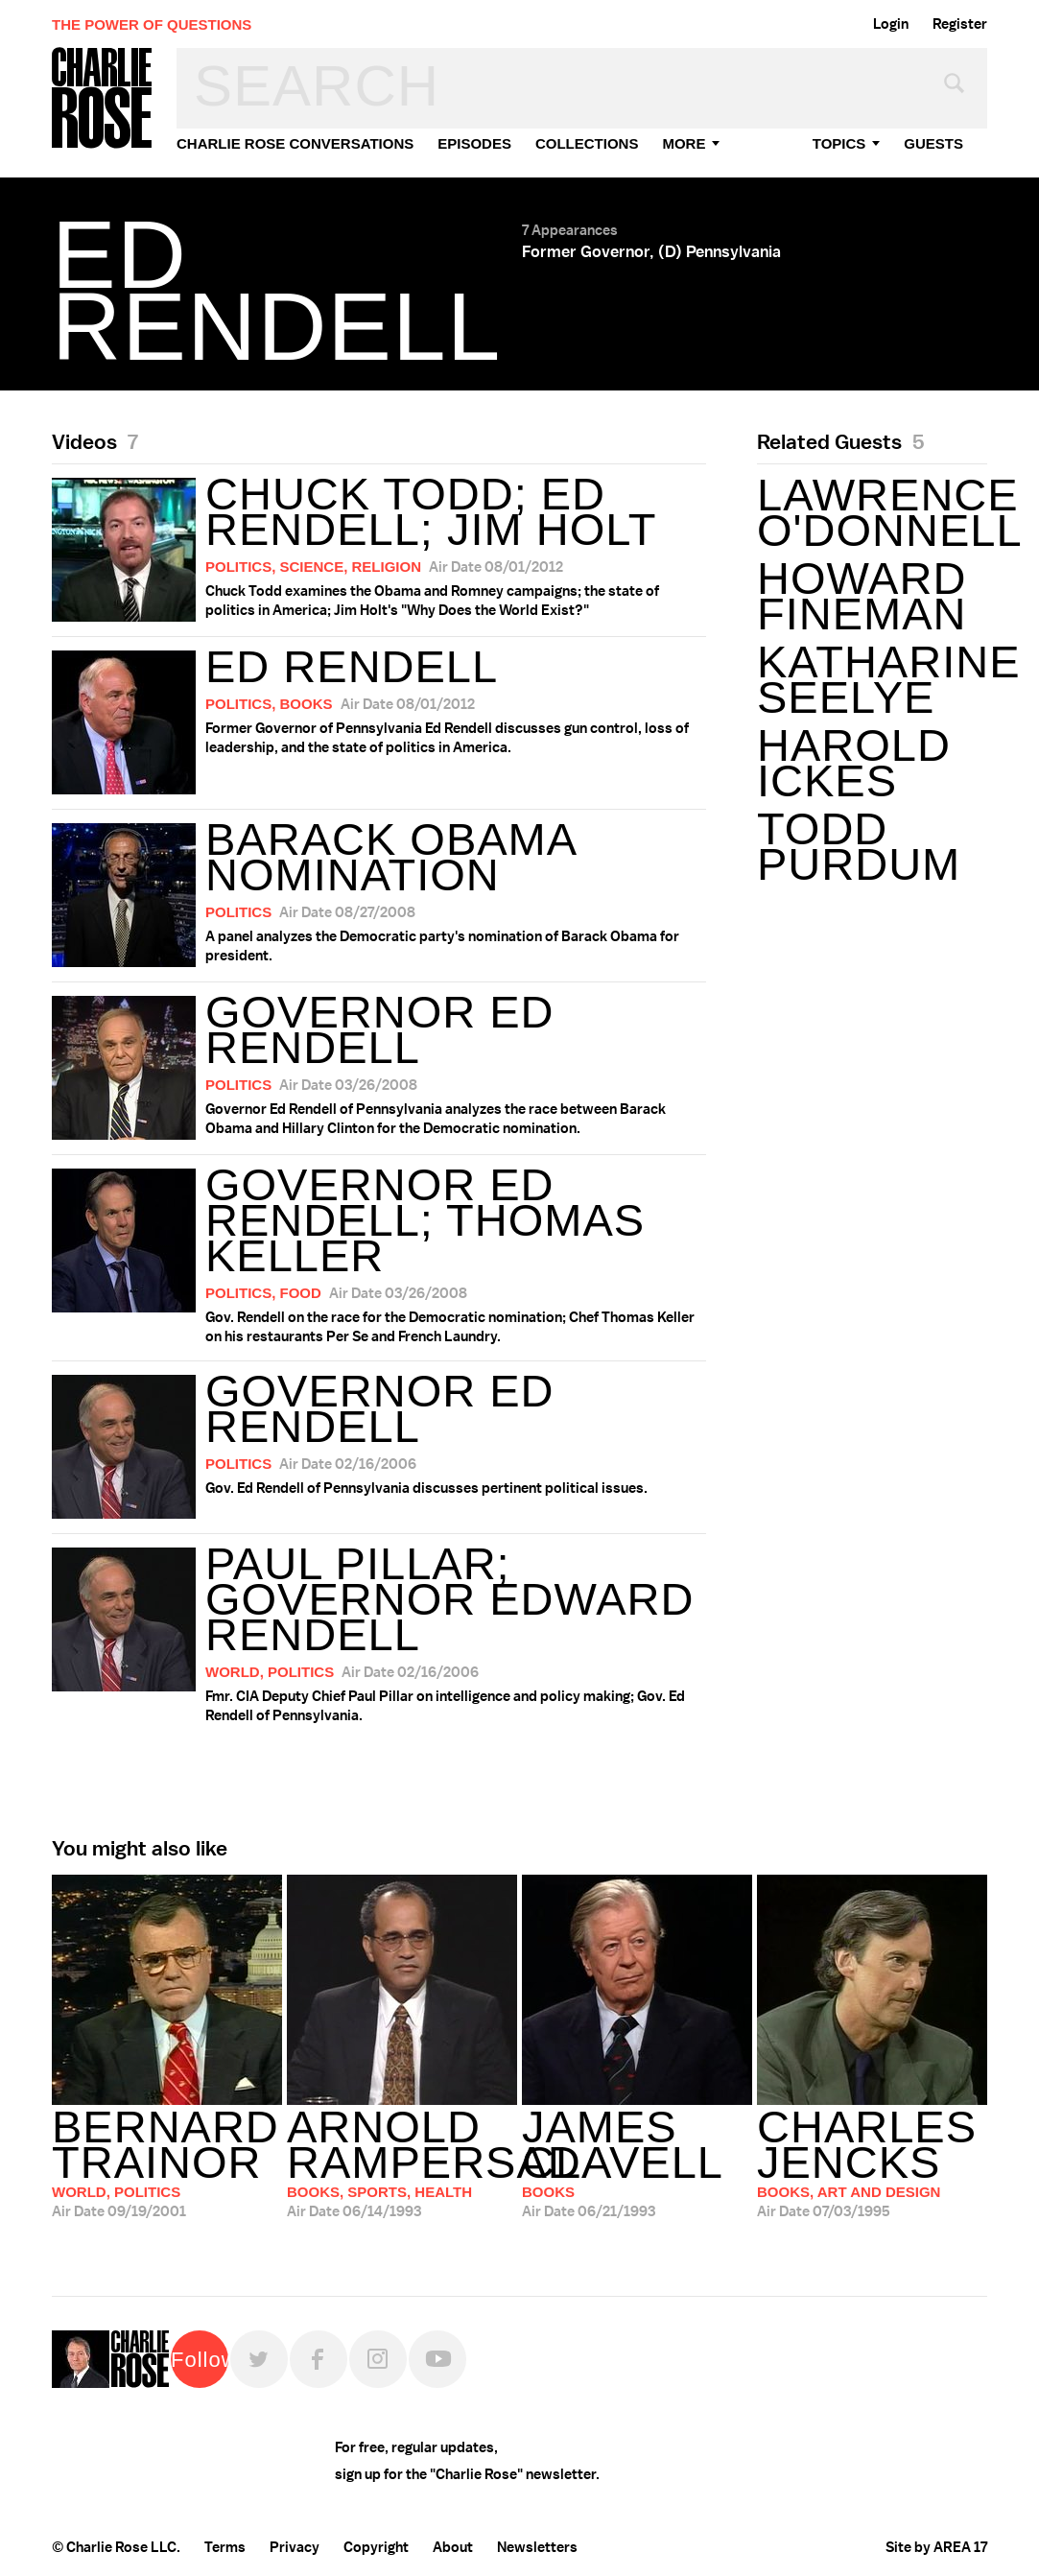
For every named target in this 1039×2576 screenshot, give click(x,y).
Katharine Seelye (872, 679)
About (453, 2547)
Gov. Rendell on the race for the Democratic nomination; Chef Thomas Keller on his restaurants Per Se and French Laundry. (379, 1252)
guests (933, 143)
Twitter (259, 2359)
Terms (225, 2547)
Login (891, 24)
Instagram (378, 2359)
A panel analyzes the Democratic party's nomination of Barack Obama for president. (379, 890)
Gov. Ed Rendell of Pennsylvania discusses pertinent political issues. (379, 1442)
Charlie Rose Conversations (295, 143)
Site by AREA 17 (936, 2547)
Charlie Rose (102, 99)
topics (839, 143)
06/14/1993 (402, 2163)
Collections (587, 143)
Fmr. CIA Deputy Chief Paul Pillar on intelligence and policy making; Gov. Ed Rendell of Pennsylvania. (379, 1631)
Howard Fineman (862, 595)
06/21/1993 (637, 2163)
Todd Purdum (858, 846)
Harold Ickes (854, 762)
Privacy (294, 2547)
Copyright (376, 2547)
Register (960, 24)
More (683, 143)
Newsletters (537, 2547)
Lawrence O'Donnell (872, 512)
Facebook (318, 2359)
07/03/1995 (872, 2163)
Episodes (474, 143)
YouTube (437, 2359)
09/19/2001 (167, 2163)
